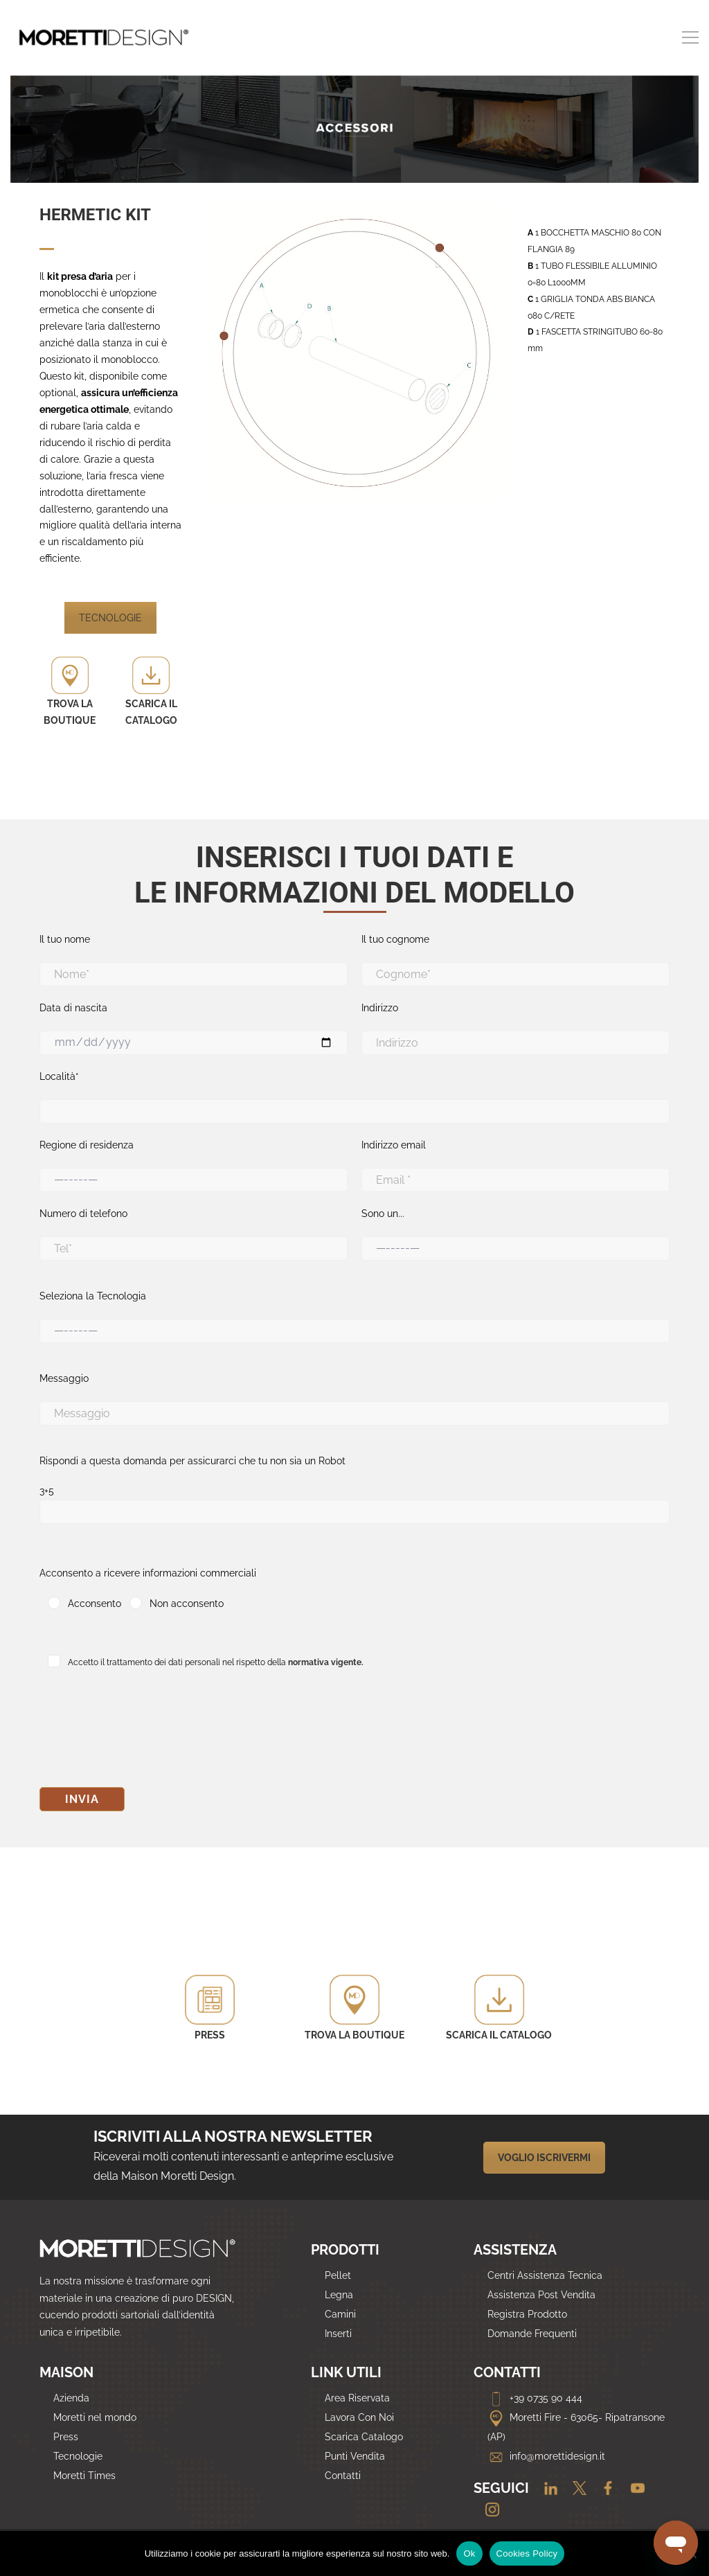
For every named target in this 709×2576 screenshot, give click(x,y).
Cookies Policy (527, 2553)
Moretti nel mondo (94, 2417)
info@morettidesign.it (546, 2456)
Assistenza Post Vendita (541, 2294)
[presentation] (144, 1732)
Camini (340, 2314)
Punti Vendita (355, 2456)
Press (65, 2436)
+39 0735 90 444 (534, 2398)
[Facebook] (604, 2489)
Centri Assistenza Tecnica (544, 2275)
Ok (469, 2553)
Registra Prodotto (527, 2314)
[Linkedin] (547, 2489)
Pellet (338, 2275)
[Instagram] (487, 2510)
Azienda (71, 2398)
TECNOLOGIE (110, 617)
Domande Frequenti (532, 2333)
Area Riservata (357, 2398)
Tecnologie (77, 2456)
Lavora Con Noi (359, 2417)
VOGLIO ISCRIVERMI (544, 2157)
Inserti (338, 2333)
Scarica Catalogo (364, 2436)
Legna (339, 2294)
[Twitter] (575, 2489)
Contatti (343, 2475)
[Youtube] (632, 2489)
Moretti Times (84, 2475)
